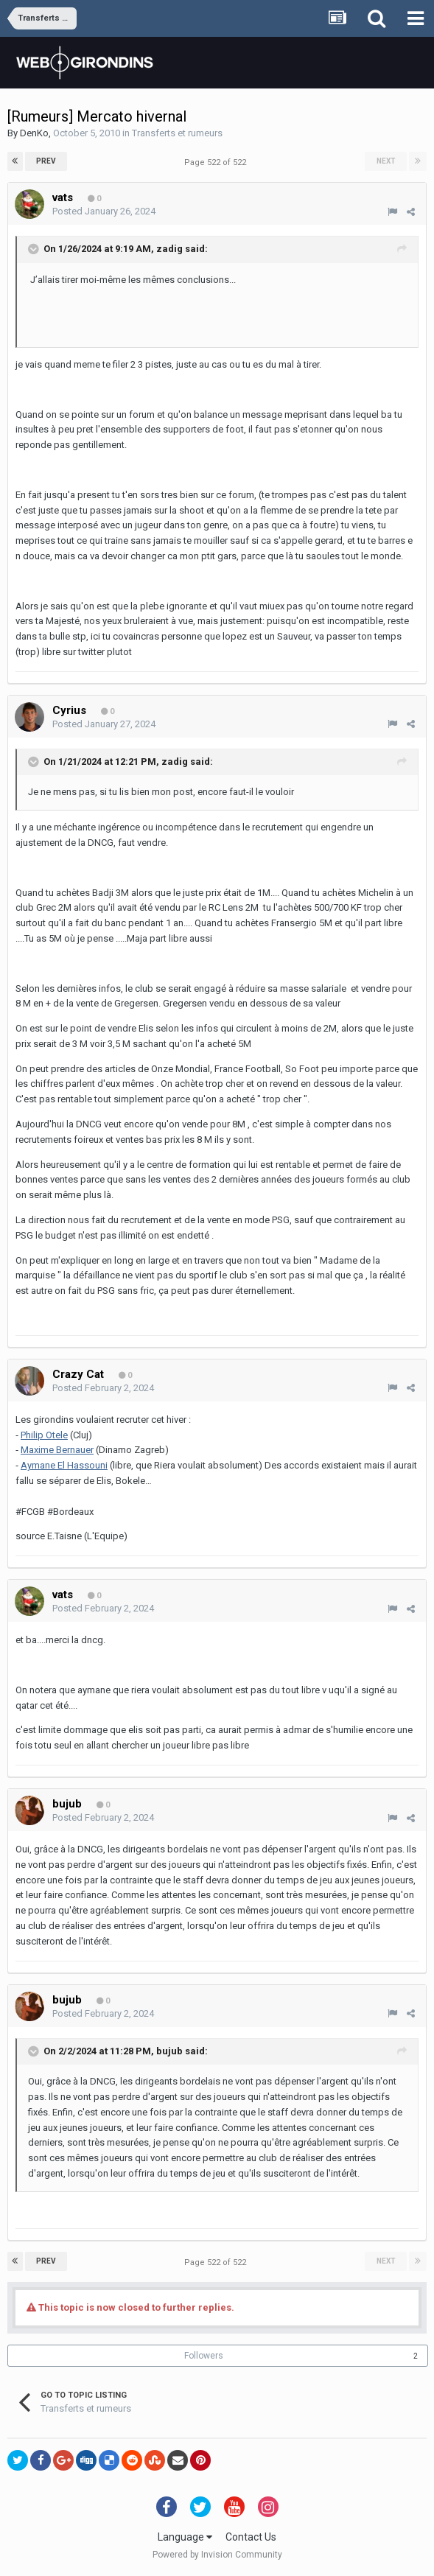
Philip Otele (44, 1435)
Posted (103, 211)
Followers (203, 2356)
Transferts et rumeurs (177, 133)
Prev (46, 161)
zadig (169, 248)
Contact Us (250, 2537)
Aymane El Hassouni (64, 1465)
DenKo (34, 133)
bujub (169, 2051)
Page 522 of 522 (217, 162)
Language (185, 2537)
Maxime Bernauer (57, 1449)
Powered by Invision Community (217, 2554)
